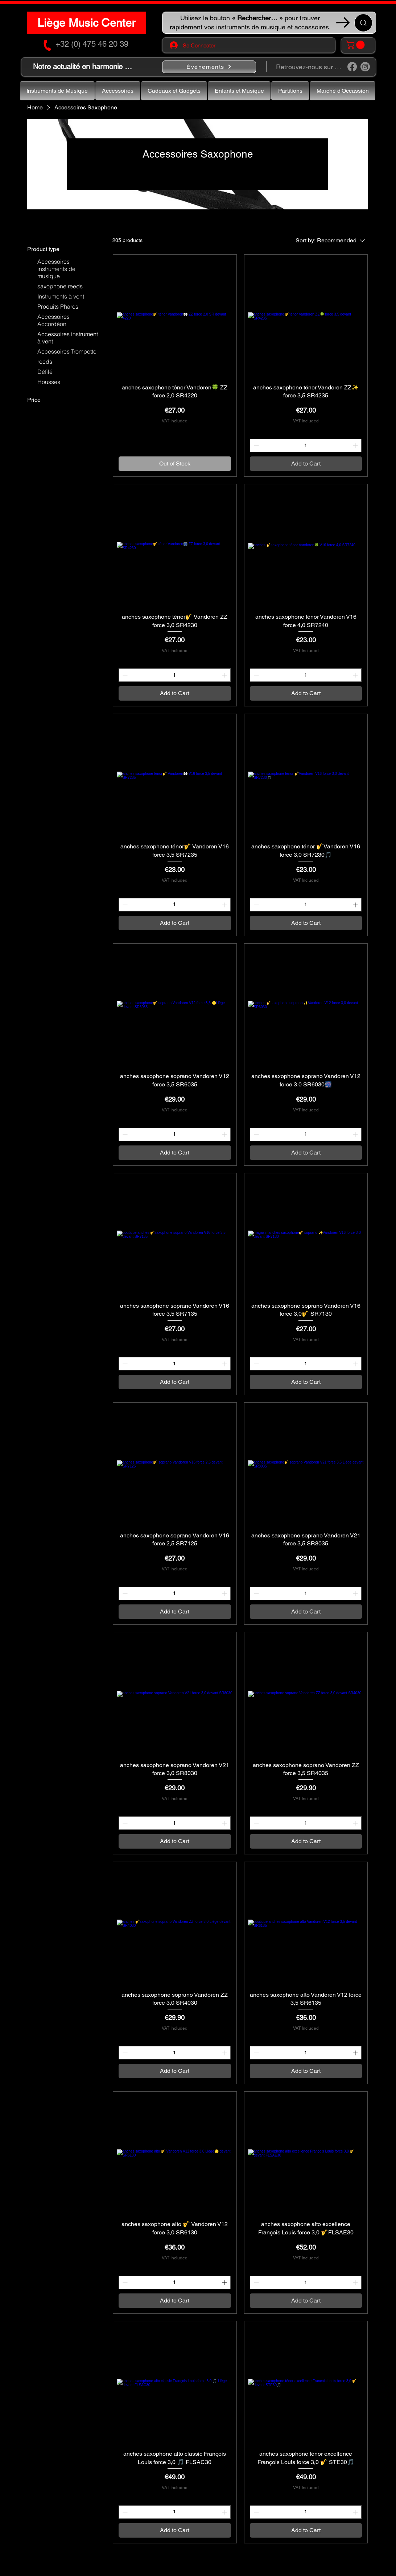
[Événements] (209, 66)
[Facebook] (352, 66)
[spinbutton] (305, 445)
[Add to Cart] (306, 463)
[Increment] (355, 445)
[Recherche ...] (363, 23)
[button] (356, 45)
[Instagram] (365, 66)
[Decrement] (255, 445)
